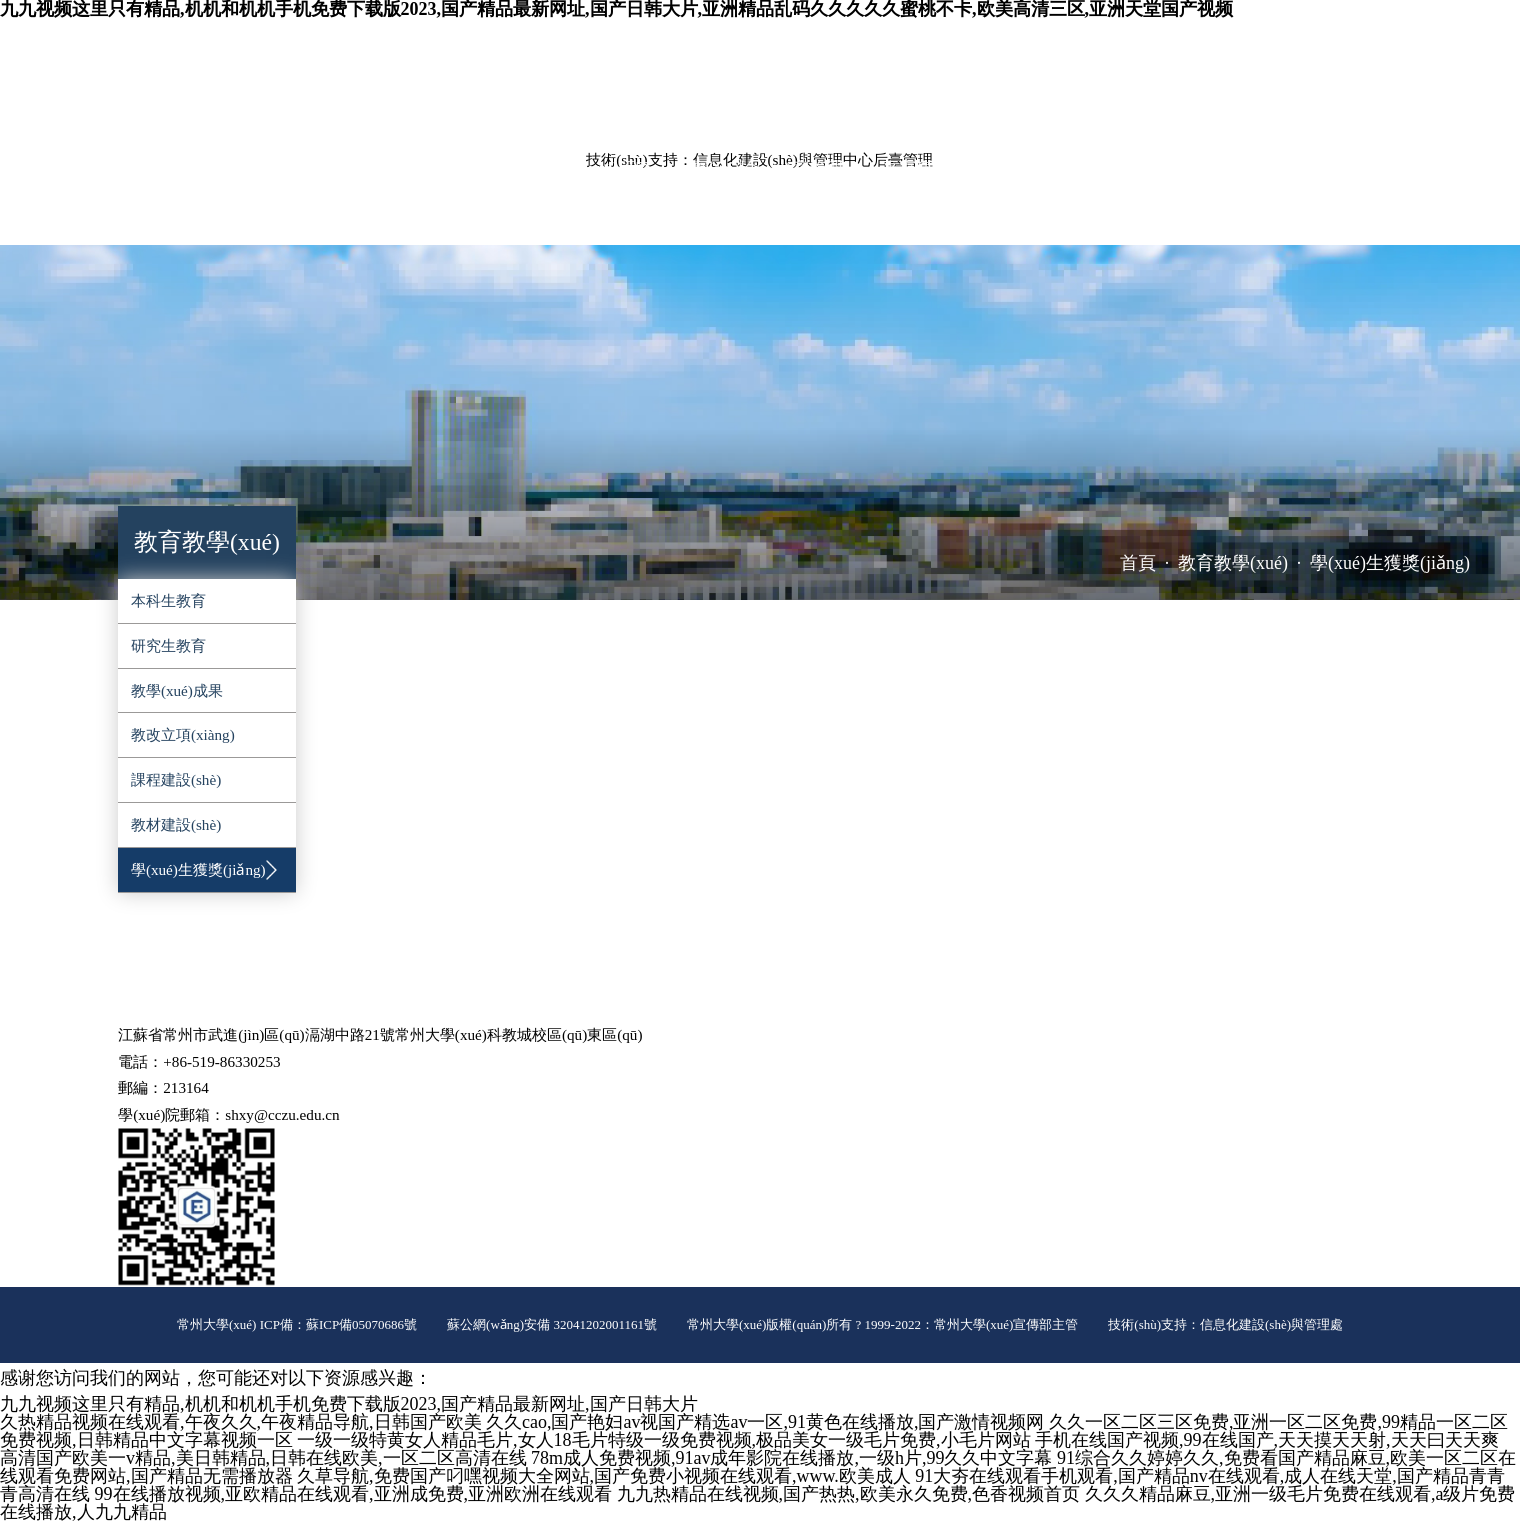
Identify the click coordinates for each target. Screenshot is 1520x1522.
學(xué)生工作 (1181, 168)
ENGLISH (1302, 44)
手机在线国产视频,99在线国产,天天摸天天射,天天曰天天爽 (1267, 1440)
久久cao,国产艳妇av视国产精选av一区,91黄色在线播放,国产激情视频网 (765, 1422)
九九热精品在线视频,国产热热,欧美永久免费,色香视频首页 (849, 1494)
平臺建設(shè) (933, 168)
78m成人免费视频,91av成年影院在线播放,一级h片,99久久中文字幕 (792, 1458)
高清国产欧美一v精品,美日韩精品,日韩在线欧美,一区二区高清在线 (263, 1458)
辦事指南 (297, 218)
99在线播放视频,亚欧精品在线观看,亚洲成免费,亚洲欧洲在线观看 (354, 1494)
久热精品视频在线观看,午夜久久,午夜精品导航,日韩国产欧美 (241, 1422)
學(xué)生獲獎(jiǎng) (1390, 563)
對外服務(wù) (174, 218)
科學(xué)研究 (601, 168)
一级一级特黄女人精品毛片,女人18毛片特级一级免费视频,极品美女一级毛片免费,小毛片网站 (664, 1440)
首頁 (1138, 563)
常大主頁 (1227, 44)
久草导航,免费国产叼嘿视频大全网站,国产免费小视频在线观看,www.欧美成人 (604, 1476)
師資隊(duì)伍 (317, 168)
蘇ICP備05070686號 (361, 1324)
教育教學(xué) (458, 168)
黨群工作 (1056, 168)
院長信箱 (1378, 44)
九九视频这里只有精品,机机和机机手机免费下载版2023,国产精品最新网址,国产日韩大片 (349, 1404)
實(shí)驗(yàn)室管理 (767, 168)
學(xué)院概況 (176, 168)
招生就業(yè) (1318, 168)
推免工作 (404, 218)
